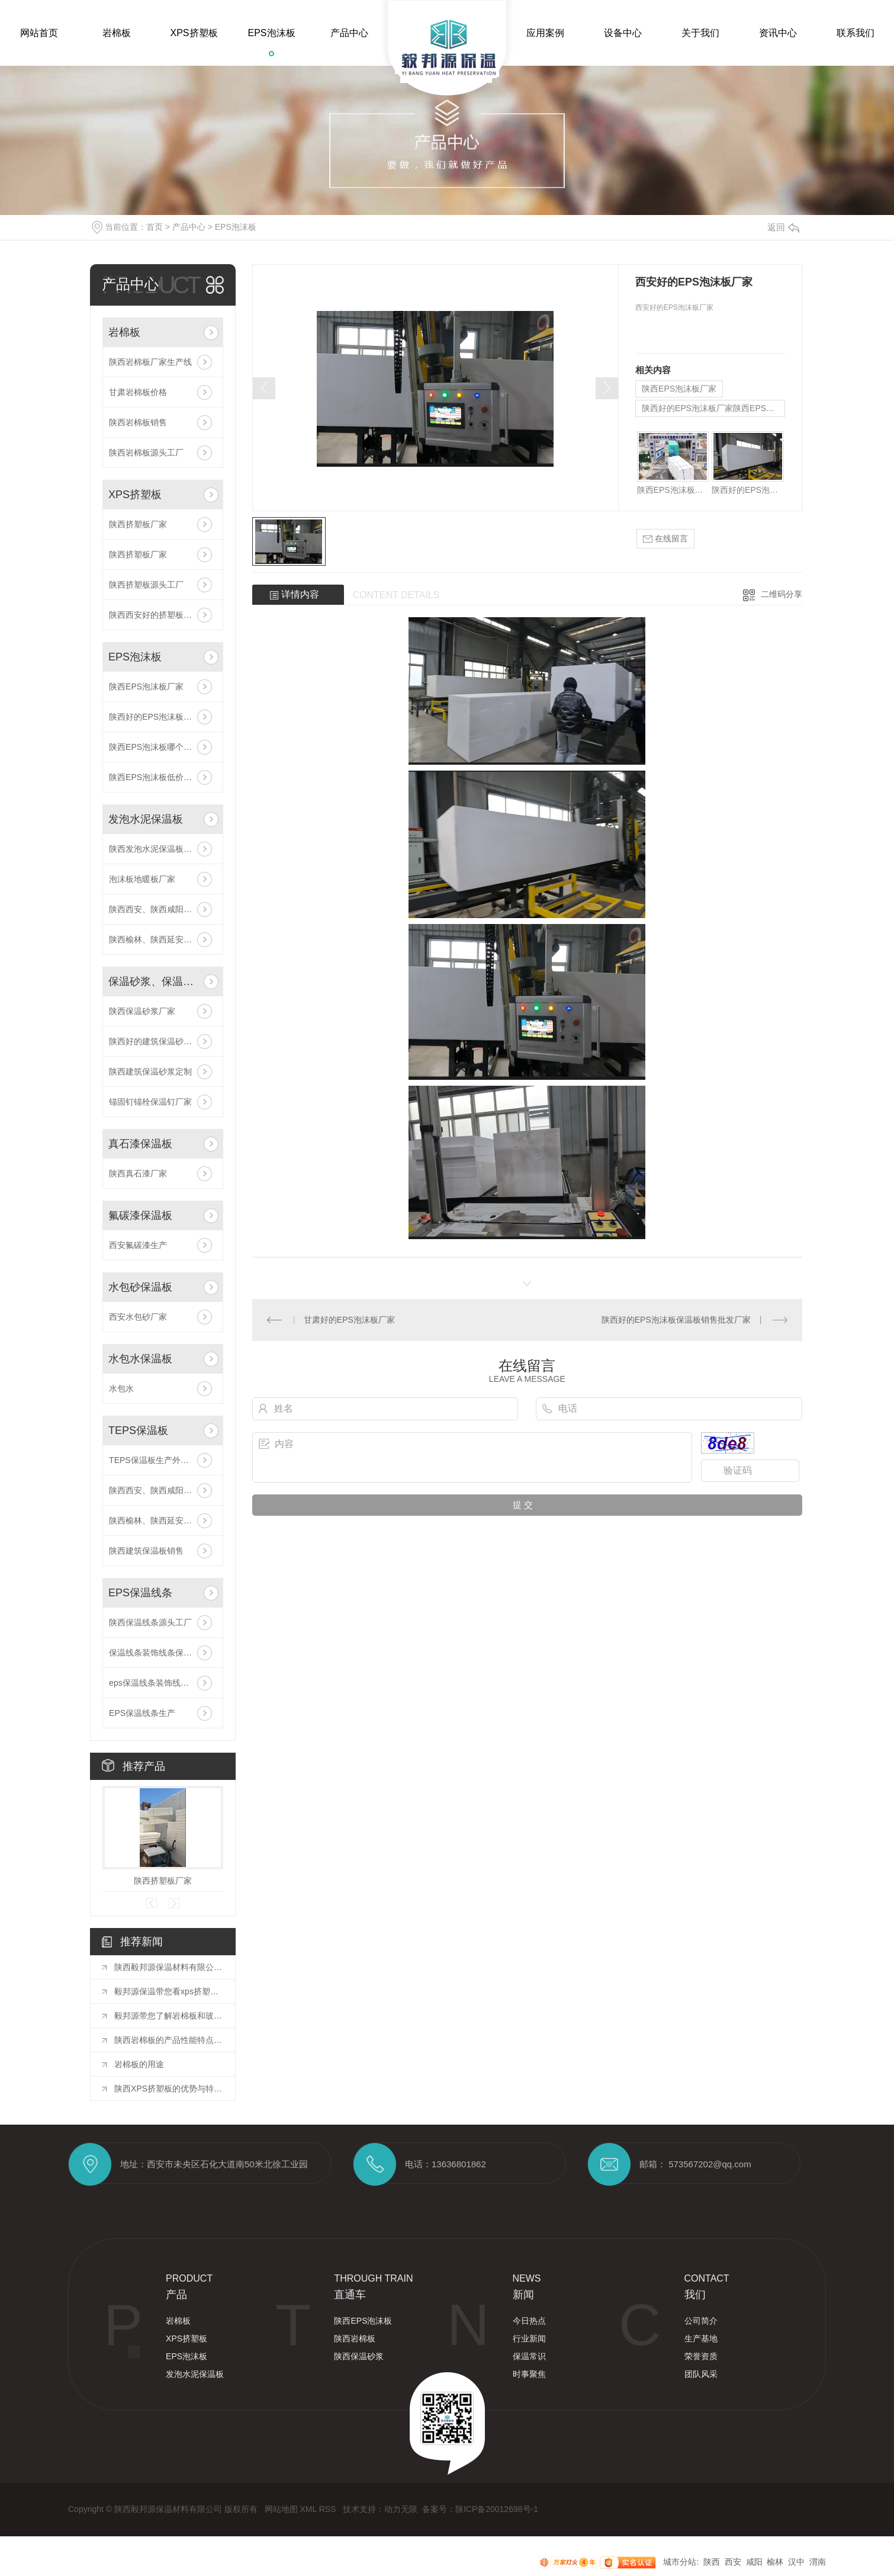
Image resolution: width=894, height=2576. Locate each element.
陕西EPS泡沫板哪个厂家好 (158, 747)
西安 (733, 2562)
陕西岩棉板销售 (138, 422)
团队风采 (701, 2374)
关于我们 (700, 33)
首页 (154, 227)
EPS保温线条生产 (142, 1713)
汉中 (796, 2562)
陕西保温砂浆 (359, 2356)
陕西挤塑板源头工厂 (146, 584)
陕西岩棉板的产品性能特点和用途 (168, 2040)
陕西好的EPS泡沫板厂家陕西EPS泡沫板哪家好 (163, 716)
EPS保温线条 (140, 1593)
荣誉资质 (701, 2356)
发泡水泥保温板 (145, 819)
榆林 (775, 2562)
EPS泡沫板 (271, 33)
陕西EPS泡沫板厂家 (146, 686)
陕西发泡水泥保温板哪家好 (158, 849)
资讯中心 (778, 33)
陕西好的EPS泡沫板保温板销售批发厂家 (676, 1319)
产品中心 (349, 33)
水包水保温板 (140, 1359)
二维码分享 (781, 594)
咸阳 (754, 2562)
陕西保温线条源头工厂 (150, 1622)
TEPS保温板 (138, 1430)
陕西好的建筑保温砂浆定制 (158, 1041)
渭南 (817, 2562)
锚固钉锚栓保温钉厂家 (150, 1101)
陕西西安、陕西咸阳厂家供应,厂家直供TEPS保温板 (163, 1490)
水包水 (121, 1388)
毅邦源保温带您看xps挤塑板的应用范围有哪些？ (168, 1991)
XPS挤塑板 (193, 33)
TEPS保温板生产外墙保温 (157, 1460)
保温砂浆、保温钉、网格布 (153, 981)
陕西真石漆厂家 (138, 1173)
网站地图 (282, 2509)
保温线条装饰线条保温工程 (158, 1652)
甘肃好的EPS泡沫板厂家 (349, 1319)
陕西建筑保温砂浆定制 (150, 1071)
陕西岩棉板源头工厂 (146, 452)
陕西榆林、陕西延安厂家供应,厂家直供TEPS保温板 (163, 1520)
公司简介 (701, 2320)
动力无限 (400, 2509)
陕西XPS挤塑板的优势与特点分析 (168, 2088)
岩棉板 (116, 33)
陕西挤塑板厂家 (138, 524)
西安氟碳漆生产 (138, 1245)
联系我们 (855, 33)
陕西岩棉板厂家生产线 (150, 362)
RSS (329, 2509)
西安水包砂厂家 (138, 1316)
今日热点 (529, 2320)
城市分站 (679, 2562)
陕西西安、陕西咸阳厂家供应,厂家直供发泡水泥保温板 (163, 909)
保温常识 (529, 2356)
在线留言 (665, 539)
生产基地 (701, 2338)
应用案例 (545, 33)
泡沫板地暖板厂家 (142, 879)
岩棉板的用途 (139, 2064)
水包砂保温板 (140, 1287)
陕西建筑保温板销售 (146, 1550)
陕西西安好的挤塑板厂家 (154, 615)
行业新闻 (529, 2338)
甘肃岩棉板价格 (138, 392)
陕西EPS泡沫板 (363, 2320)
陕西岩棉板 (354, 2338)
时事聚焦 (529, 2374)
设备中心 (623, 33)
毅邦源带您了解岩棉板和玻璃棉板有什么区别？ (168, 2015)
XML (309, 2509)
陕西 (711, 2562)
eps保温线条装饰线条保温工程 (163, 1683)
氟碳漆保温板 (140, 1215)
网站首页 (39, 33)
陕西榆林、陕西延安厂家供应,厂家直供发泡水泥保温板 (163, 939)
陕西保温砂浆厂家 (142, 1011)
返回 (783, 227)
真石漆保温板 (140, 1144)
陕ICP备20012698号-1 (496, 2509)
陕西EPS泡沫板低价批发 (154, 777)
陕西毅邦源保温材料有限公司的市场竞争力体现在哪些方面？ (168, 1967)
